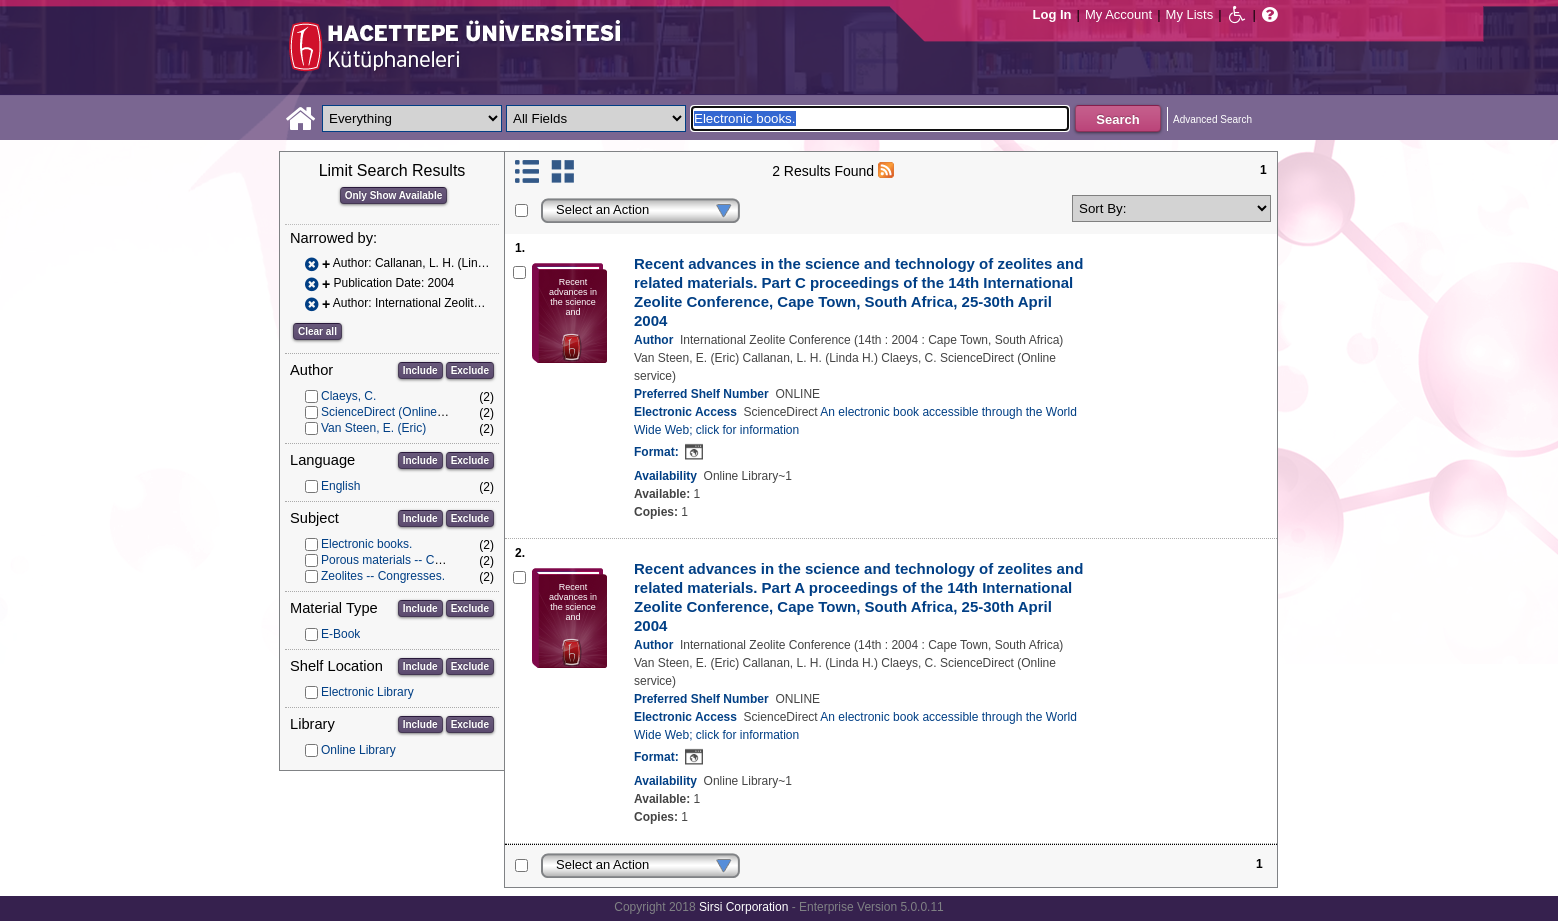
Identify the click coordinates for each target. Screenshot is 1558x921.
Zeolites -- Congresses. (383, 576)
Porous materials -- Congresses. (407, 560)
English (340, 486)
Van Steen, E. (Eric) (373, 428)
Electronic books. (366, 544)
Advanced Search (1212, 119)
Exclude (470, 370)
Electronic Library (367, 692)
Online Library (358, 750)
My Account (1118, 14)
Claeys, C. (348, 396)
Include (420, 370)
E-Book (340, 634)
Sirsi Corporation (743, 907)
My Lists (1190, 14)
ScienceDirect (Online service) (401, 412)
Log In (1052, 14)
